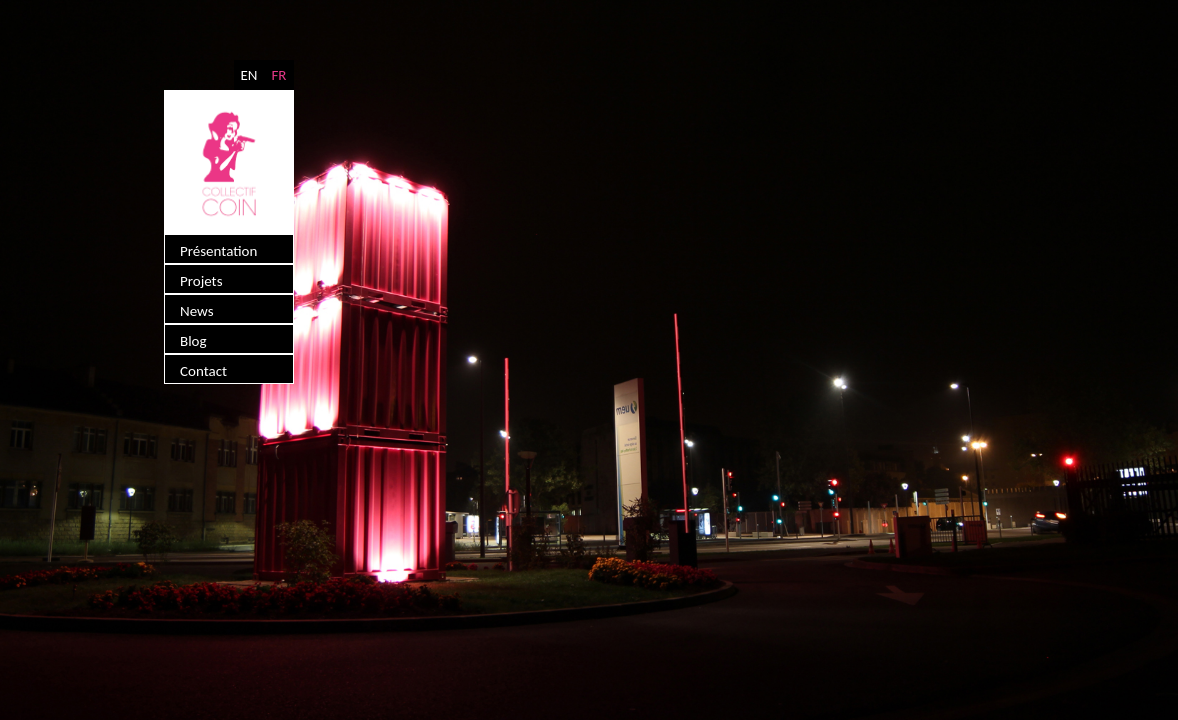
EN (248, 75)
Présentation (218, 251)
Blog (193, 341)
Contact (203, 371)
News (197, 311)
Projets (201, 281)
